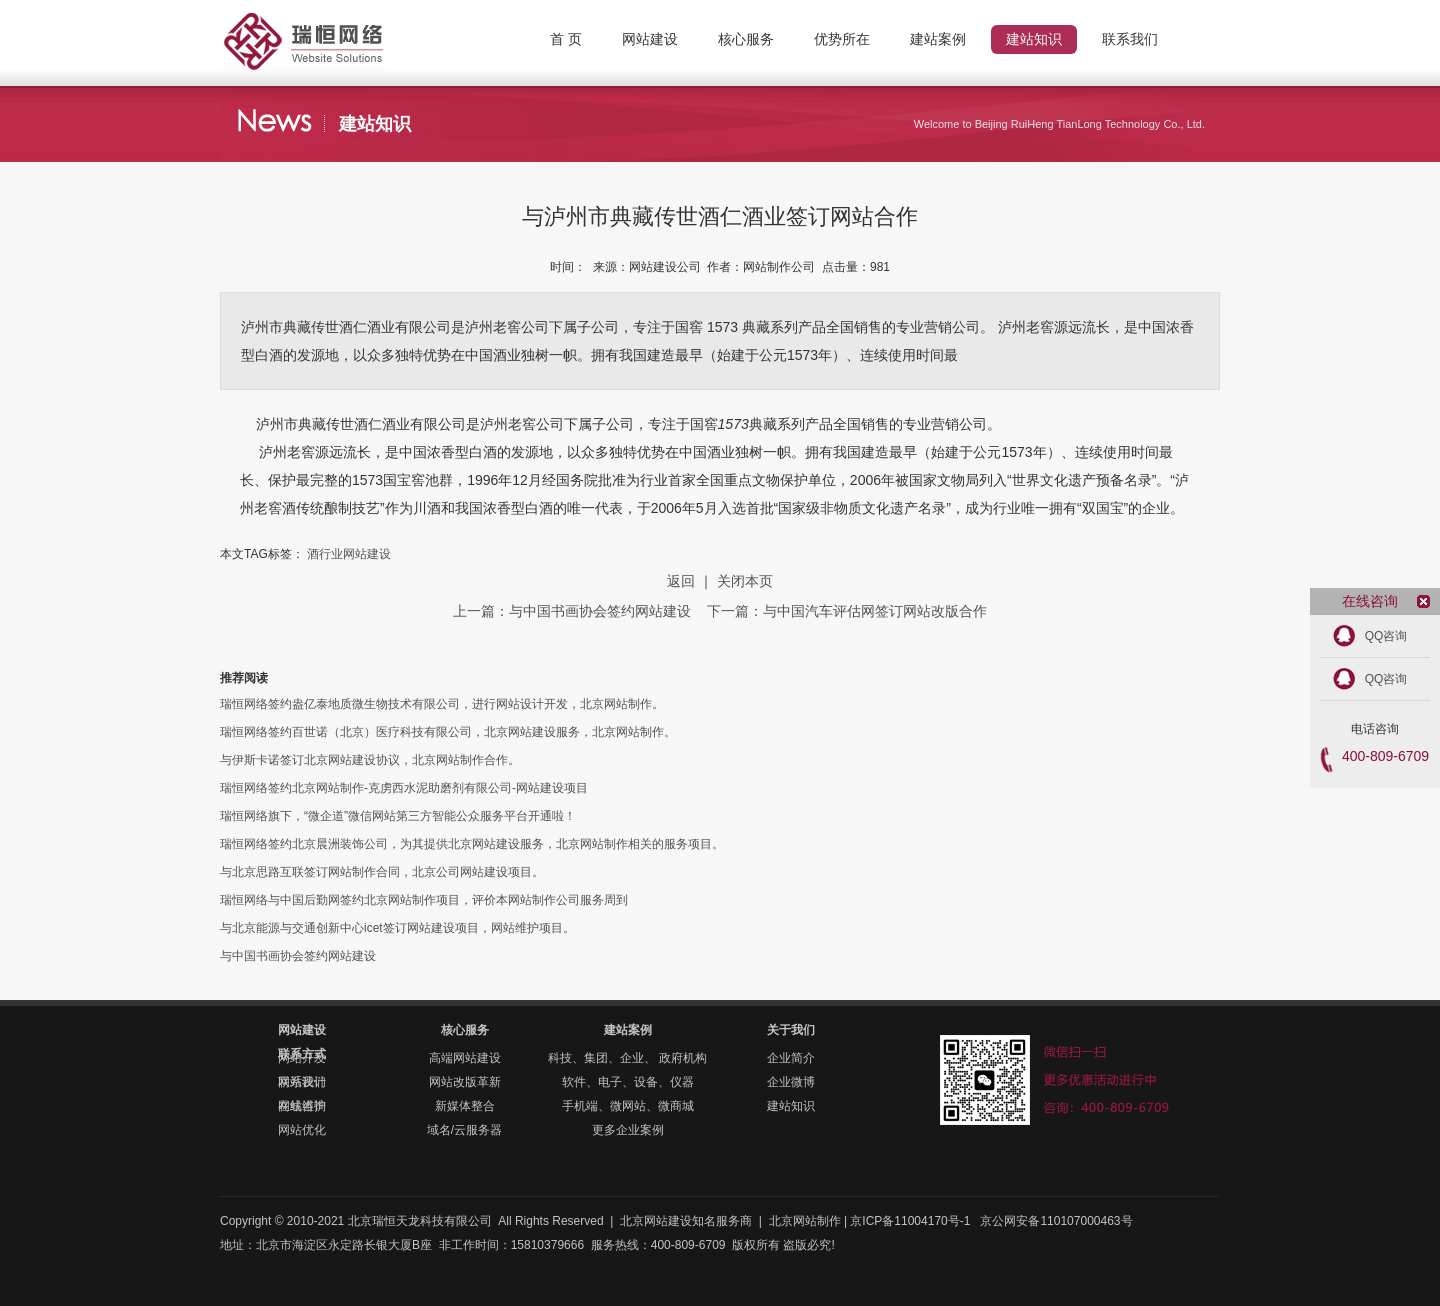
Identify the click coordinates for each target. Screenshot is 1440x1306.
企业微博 (791, 1082)
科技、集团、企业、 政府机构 (627, 1058)
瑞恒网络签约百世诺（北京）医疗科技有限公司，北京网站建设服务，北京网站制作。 (448, 732)
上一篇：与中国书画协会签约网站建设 (574, 611)
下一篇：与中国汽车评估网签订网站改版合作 (847, 611)
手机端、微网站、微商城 (628, 1106)
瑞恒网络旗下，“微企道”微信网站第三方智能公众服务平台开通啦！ (398, 816)
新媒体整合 (465, 1106)
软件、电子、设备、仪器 (628, 1082)
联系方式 (302, 1054)
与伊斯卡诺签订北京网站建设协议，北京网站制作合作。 (370, 760)
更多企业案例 (628, 1130)
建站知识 (791, 1106)
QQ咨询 (1386, 636)
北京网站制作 (340, 25)
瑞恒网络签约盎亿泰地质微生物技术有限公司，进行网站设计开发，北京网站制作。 (442, 704)
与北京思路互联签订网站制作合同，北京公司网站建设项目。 (382, 872)
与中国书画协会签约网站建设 (298, 956)
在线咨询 (302, 1106)
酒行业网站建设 (349, 554)
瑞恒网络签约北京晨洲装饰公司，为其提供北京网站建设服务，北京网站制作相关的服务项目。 (472, 844)
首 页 (566, 39)
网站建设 (302, 1030)
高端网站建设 (465, 1058)
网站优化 (302, 1130)
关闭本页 (745, 581)
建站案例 (628, 1030)
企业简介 (791, 1058)
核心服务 (465, 1030)
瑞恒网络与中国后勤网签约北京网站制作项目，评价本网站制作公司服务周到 (424, 900)
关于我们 (791, 1030)
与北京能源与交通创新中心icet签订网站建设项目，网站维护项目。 (397, 928)
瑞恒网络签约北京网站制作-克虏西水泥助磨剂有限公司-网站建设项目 (404, 788)
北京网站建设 (656, 1221)
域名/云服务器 (464, 1130)
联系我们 (302, 1082)
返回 (681, 581)
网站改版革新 (465, 1082)
